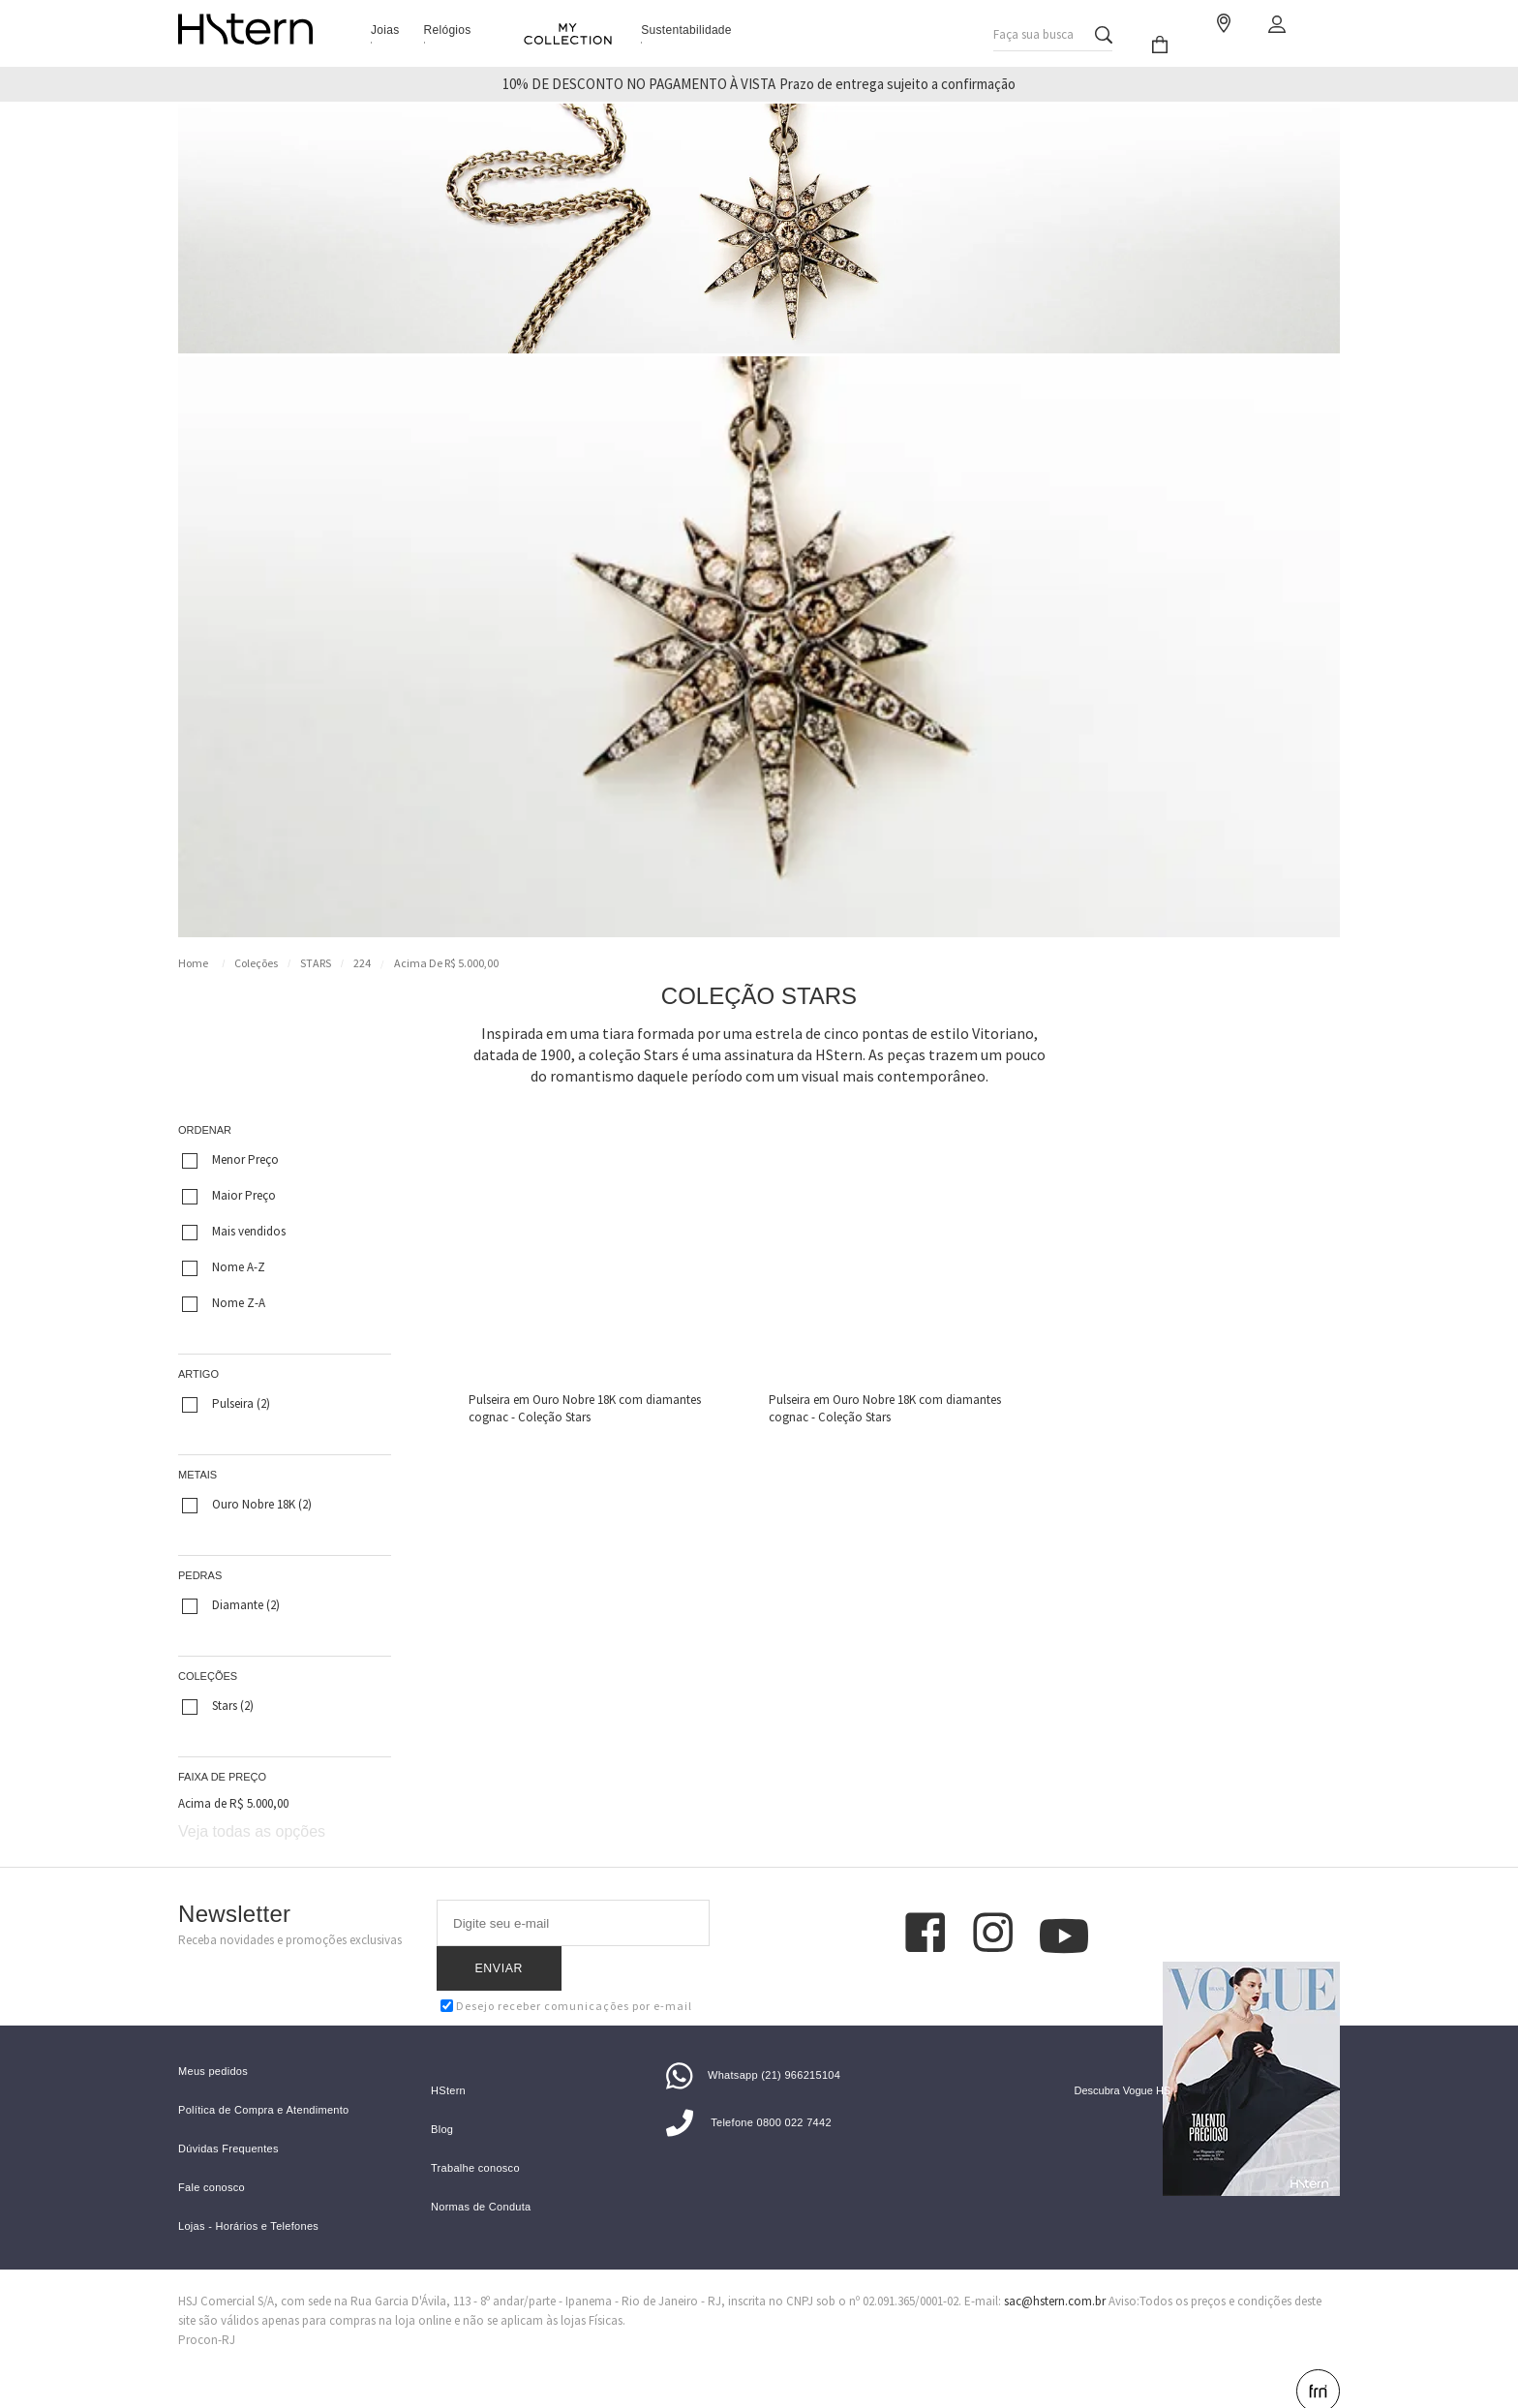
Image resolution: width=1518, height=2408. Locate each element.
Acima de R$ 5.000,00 (446, 963)
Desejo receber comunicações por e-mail (566, 1961)
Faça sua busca (1032, 29)
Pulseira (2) (226, 1404)
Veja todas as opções (251, 1831)
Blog (442, 2097)
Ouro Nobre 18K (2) (247, 1504)
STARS (315, 963)
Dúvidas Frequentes (228, 2117)
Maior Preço (229, 1195)
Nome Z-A (223, 1303)
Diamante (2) (231, 1605)
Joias (385, 30)
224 (362, 963)
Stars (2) (218, 1706)
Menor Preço (230, 1160)
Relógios (447, 30)
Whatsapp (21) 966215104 (753, 2043)
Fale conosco (211, 2155)
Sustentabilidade (686, 30)
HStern (448, 2059)
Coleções (256, 963)
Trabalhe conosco (475, 2136)
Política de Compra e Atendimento (263, 2078)
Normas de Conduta (481, 2175)
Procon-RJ (206, 2308)
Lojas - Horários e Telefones (248, 2194)
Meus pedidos (213, 2039)
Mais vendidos (234, 1231)
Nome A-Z (223, 1267)
